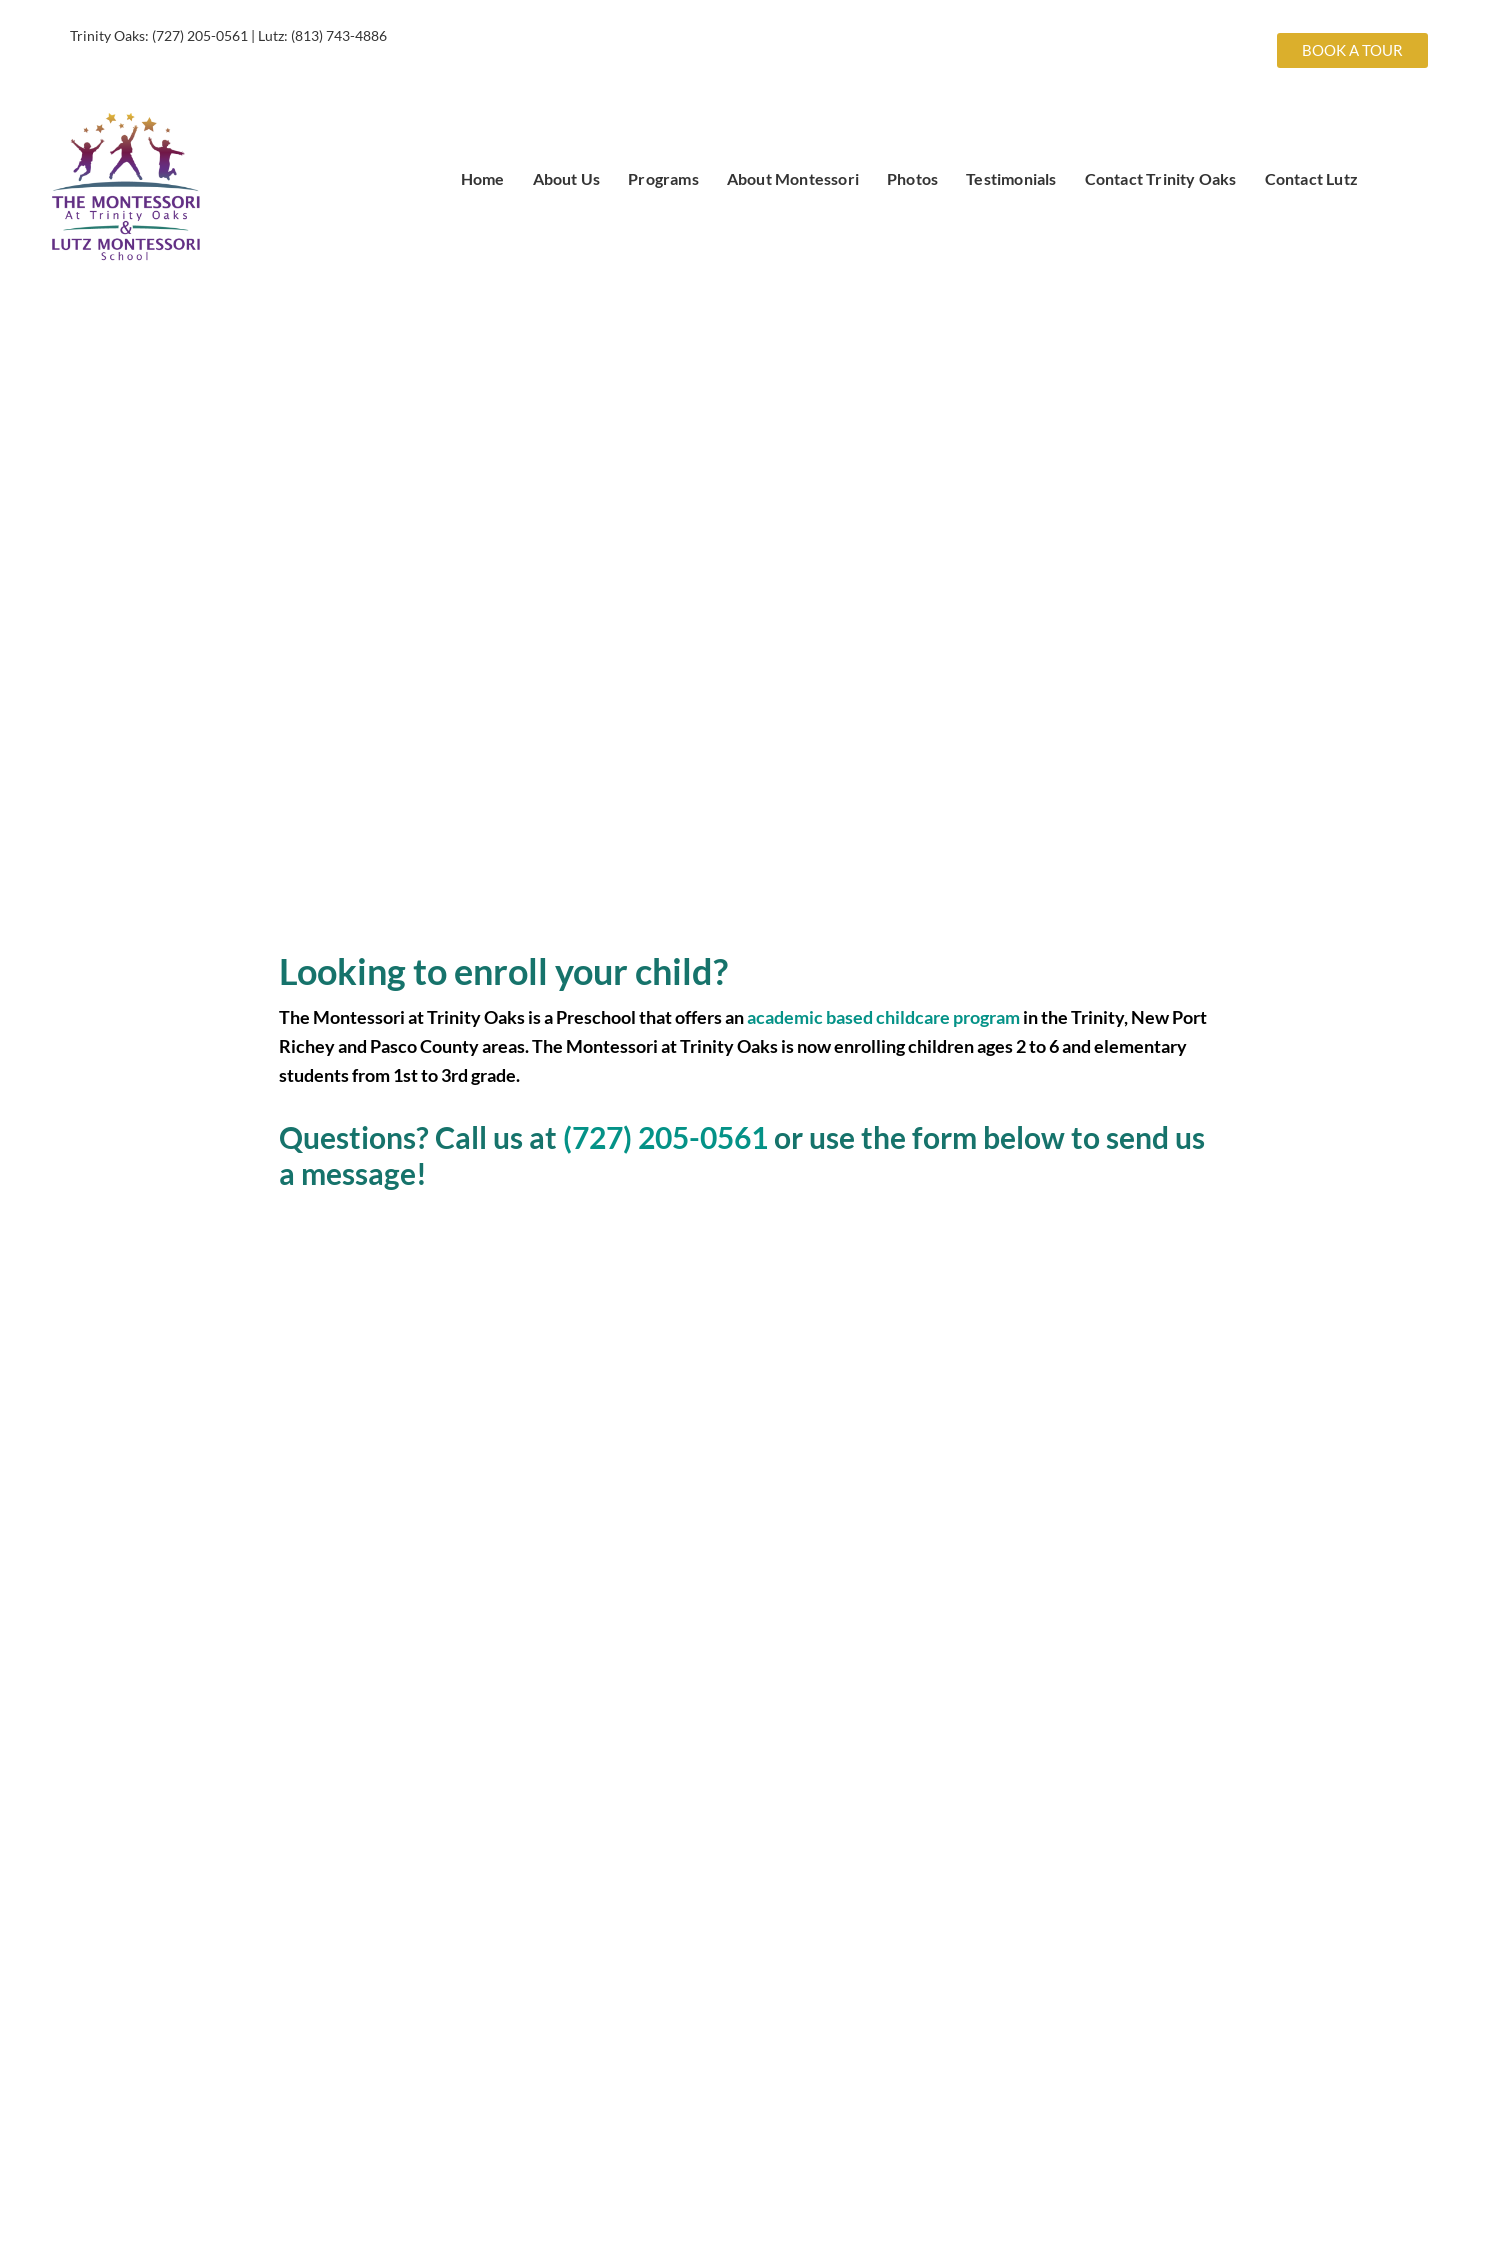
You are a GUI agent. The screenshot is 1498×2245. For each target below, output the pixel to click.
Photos (912, 178)
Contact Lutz (1311, 178)
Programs (663, 178)
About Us (567, 178)
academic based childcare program (883, 1017)
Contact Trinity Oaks (1161, 178)
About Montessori (793, 178)
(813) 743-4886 (339, 35)
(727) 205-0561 (200, 35)
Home (483, 178)
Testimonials (1011, 178)
